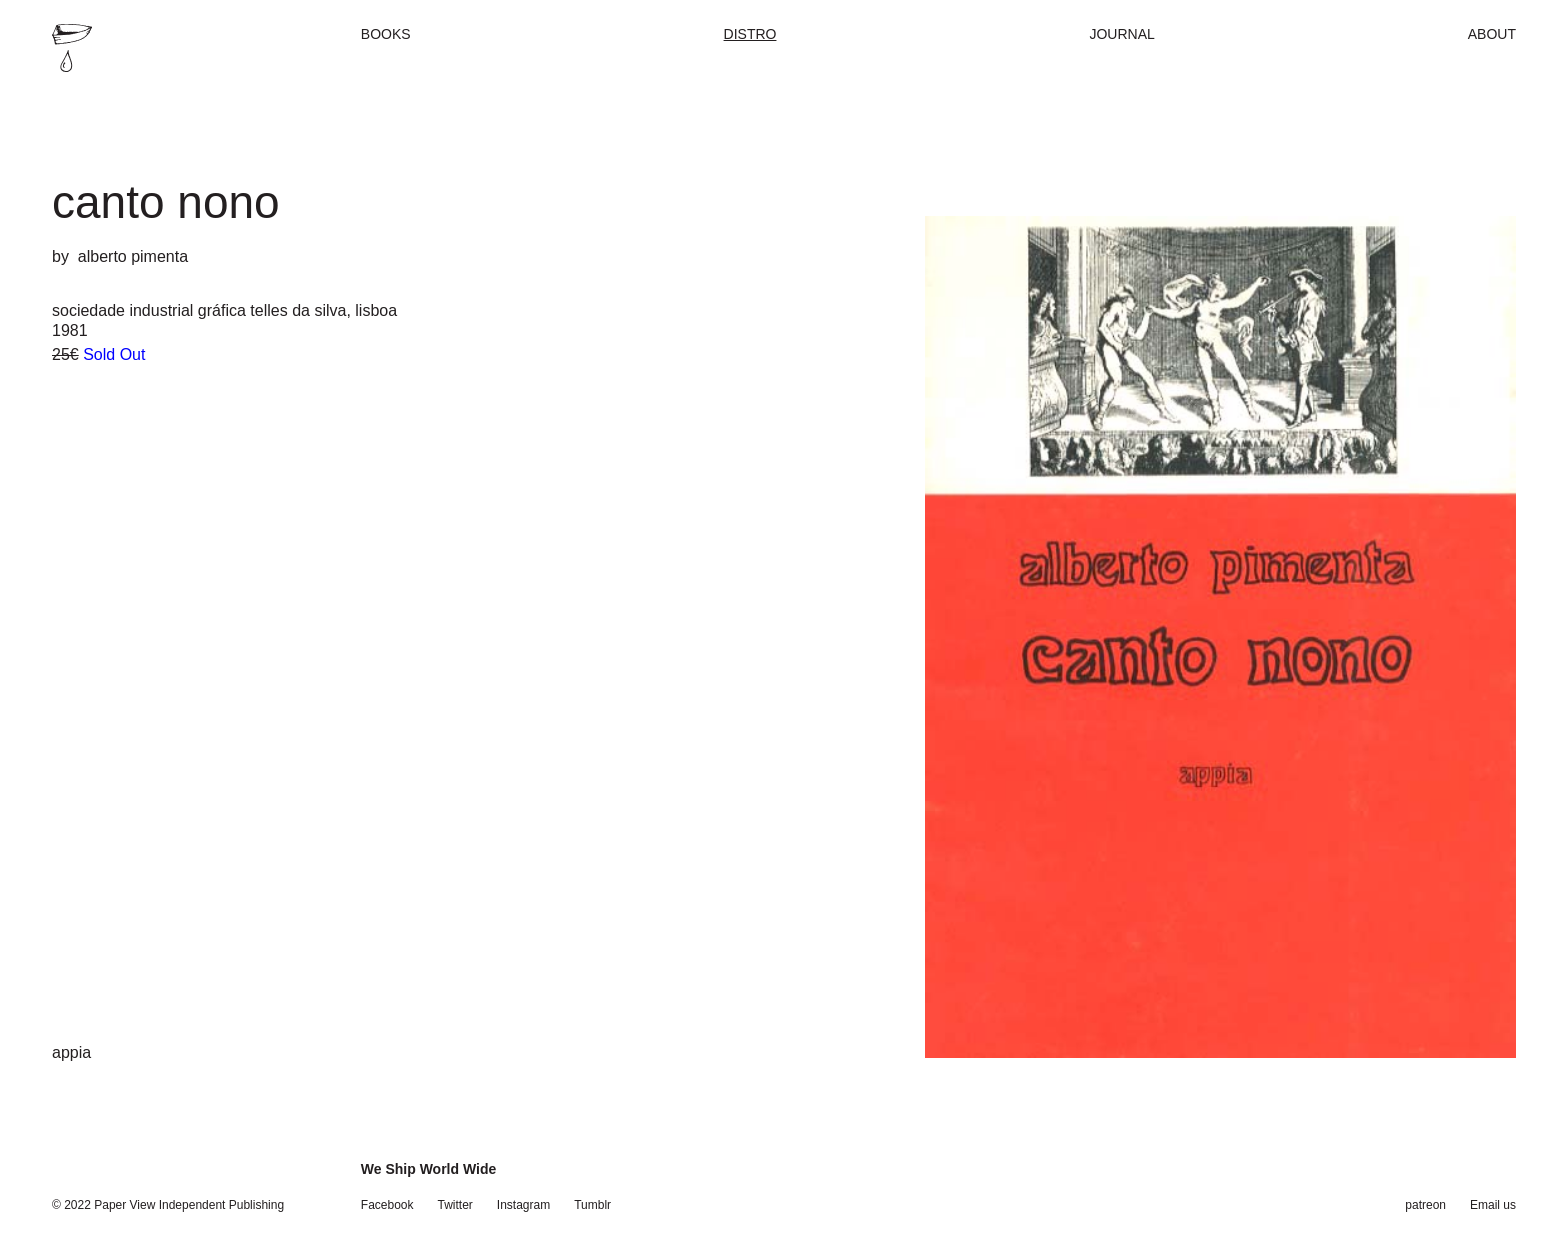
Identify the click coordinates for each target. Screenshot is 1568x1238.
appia (71, 1052)
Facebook (387, 1205)
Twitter (455, 1205)
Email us (1493, 1205)
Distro (750, 34)
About (1492, 34)
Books (386, 34)
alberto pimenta (133, 256)
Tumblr (592, 1205)
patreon (1425, 1205)
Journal (1121, 34)
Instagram (523, 1205)
